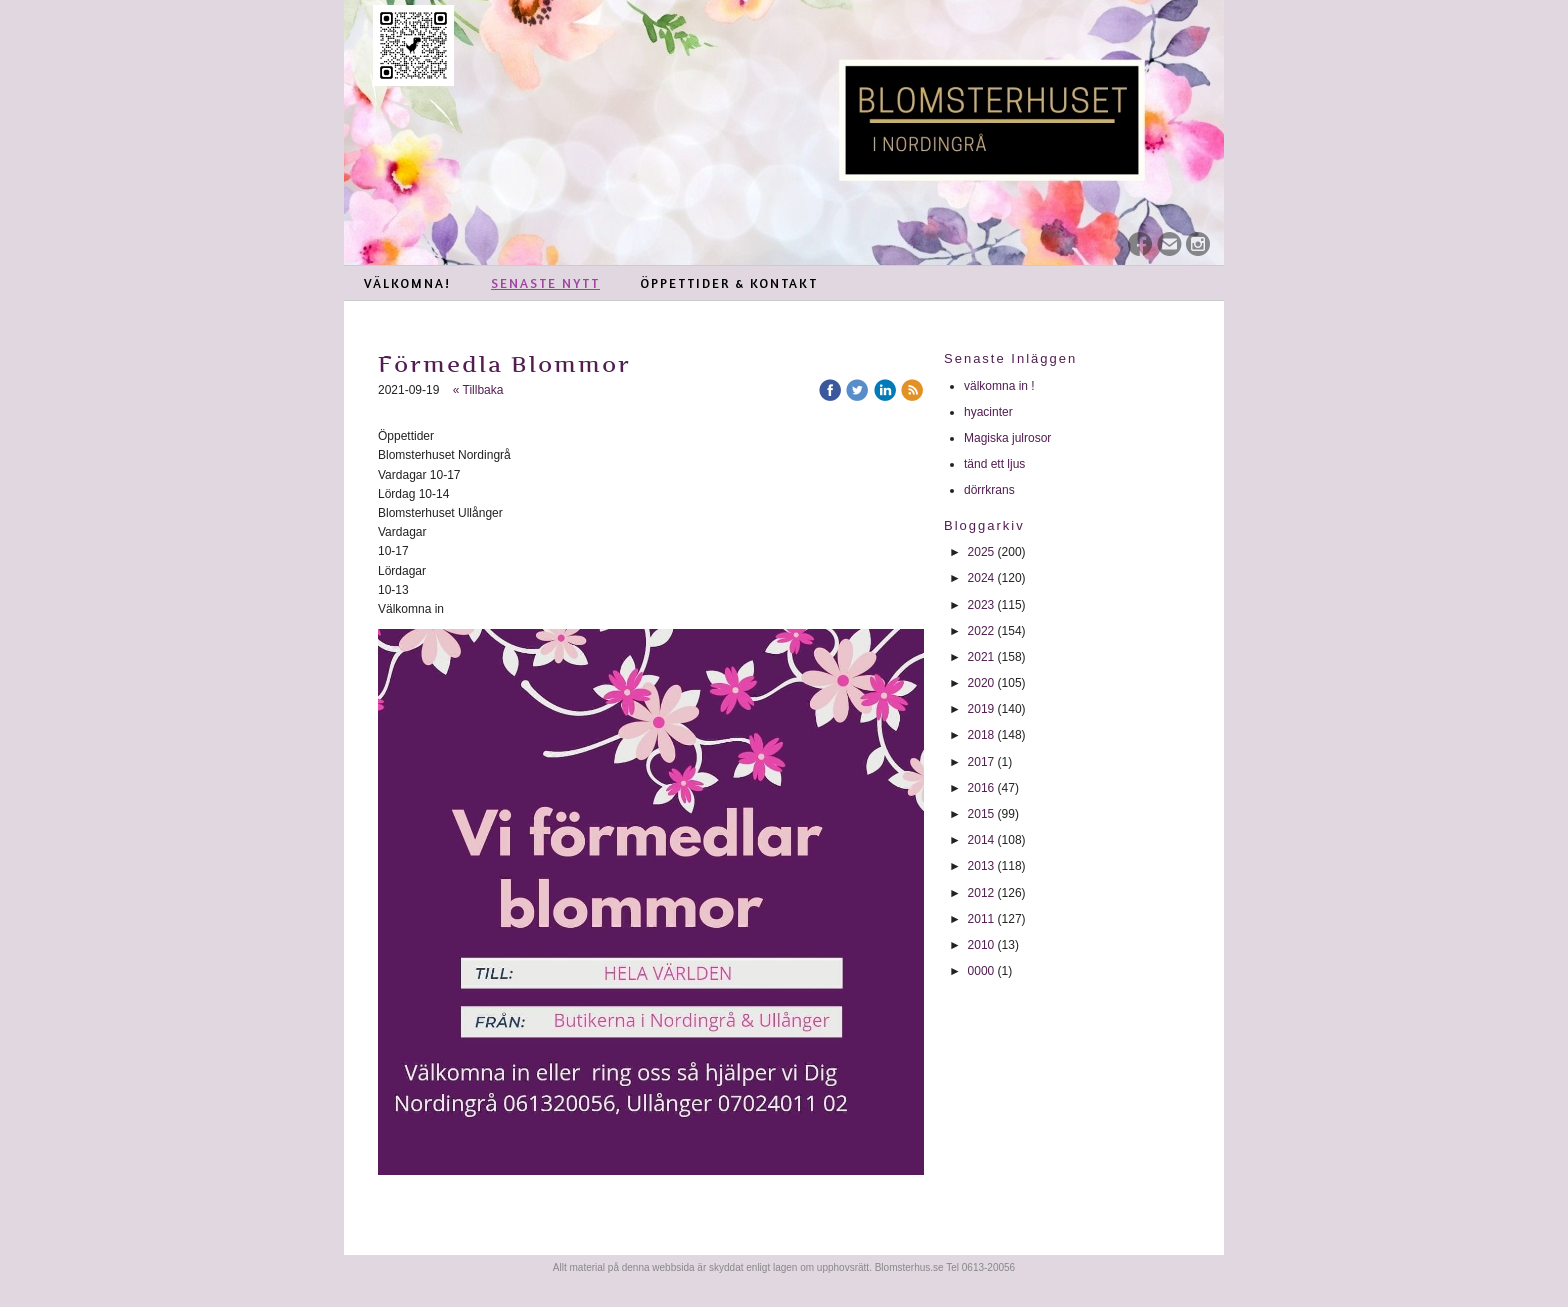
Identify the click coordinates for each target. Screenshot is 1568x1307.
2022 (981, 631)
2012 (981, 893)
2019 (981, 709)
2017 (981, 762)
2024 (981, 578)
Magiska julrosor (1007, 438)
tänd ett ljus (996, 464)
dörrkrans (991, 490)
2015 (981, 814)
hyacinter (990, 412)
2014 (981, 840)
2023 (981, 605)
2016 (981, 788)
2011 (981, 919)
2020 (981, 683)
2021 (981, 657)
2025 (981, 552)
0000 (981, 971)
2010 (981, 945)
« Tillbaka (478, 390)
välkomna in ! (999, 386)
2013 (981, 866)
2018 (981, 735)
